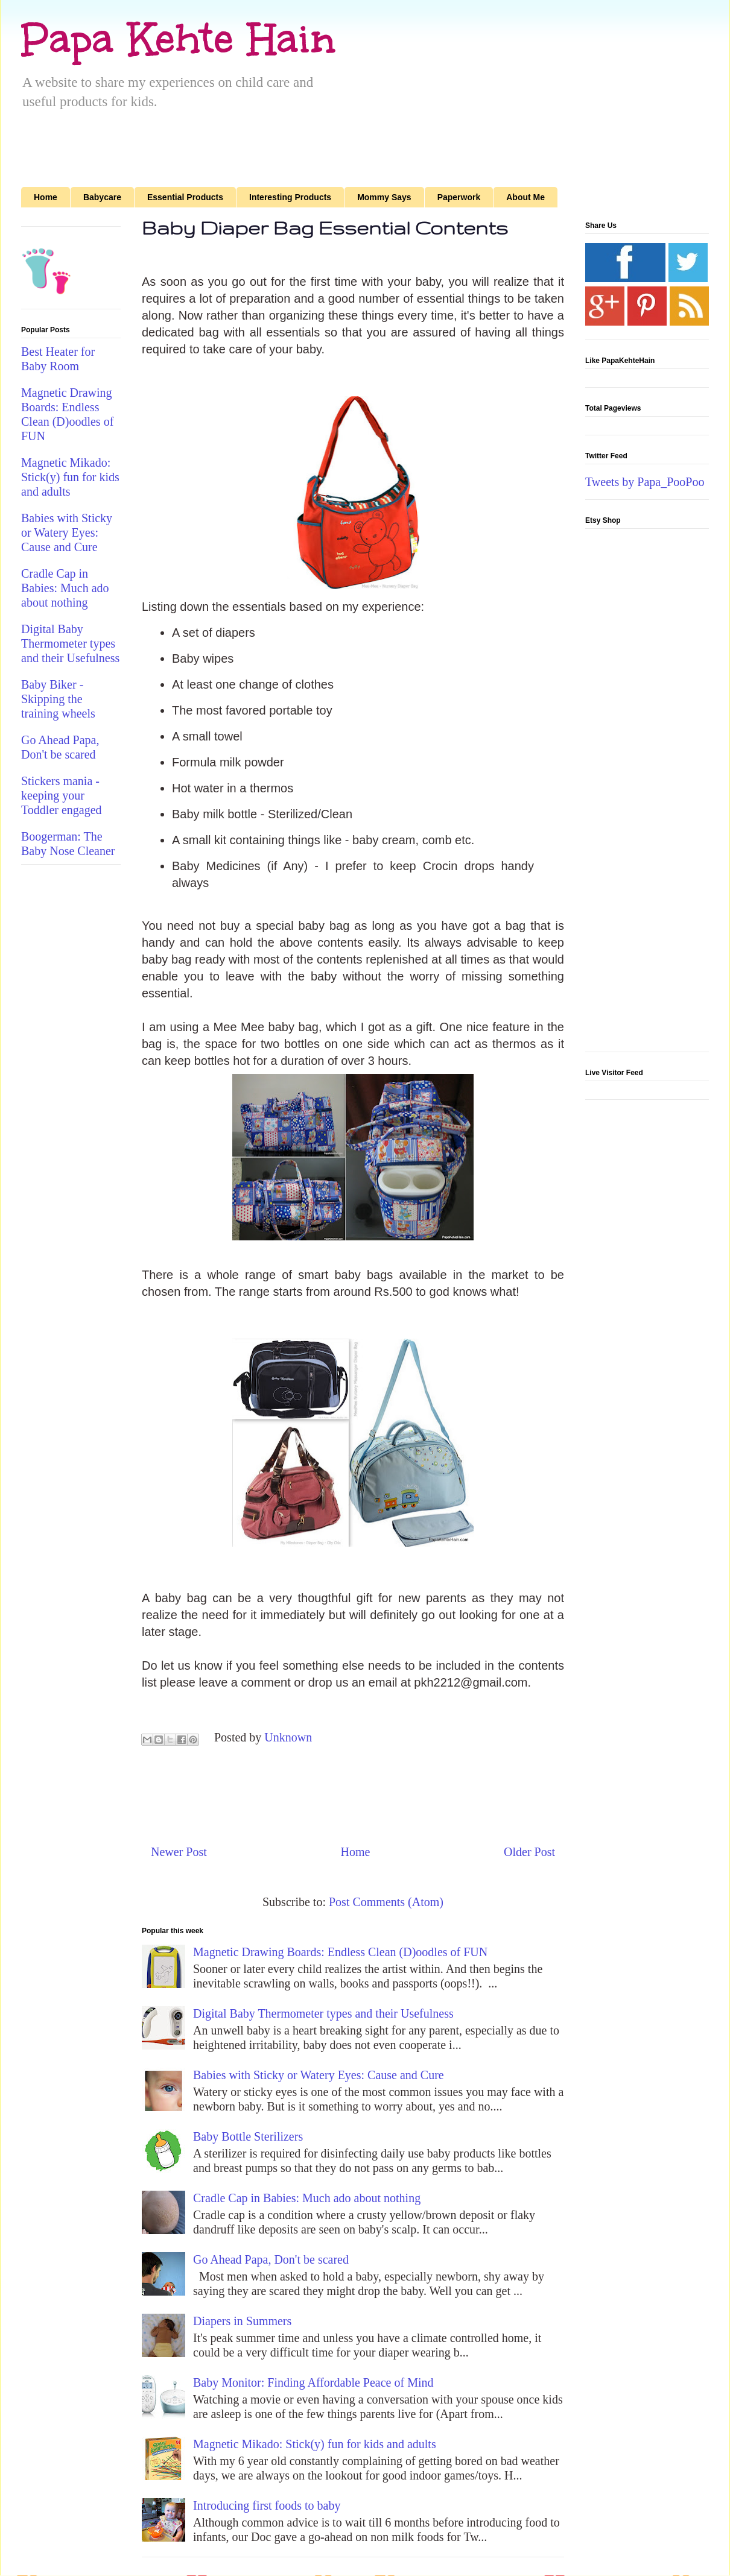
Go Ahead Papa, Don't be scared (271, 2259)
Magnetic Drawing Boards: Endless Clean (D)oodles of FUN (340, 1952)
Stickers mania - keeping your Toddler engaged (61, 795)
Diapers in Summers (242, 2321)
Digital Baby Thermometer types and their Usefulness (323, 2013)
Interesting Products (290, 197)
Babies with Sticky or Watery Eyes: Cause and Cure (318, 2075)
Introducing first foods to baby (266, 2505)
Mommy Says (384, 197)
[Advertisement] (590, 91)
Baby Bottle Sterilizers (248, 2136)
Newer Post (179, 1851)
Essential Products (185, 197)
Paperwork (459, 197)
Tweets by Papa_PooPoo (644, 481)
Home (45, 197)
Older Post (529, 1851)
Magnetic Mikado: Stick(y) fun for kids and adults (314, 2444)
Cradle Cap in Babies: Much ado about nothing (307, 2198)
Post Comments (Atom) (386, 1901)
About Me (525, 197)
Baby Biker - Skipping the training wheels (58, 699)
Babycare (102, 197)
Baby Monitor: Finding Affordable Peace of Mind (313, 2382)
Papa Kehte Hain (178, 38)
